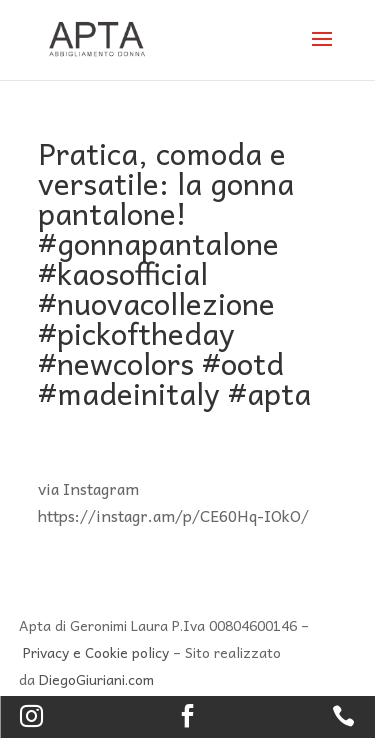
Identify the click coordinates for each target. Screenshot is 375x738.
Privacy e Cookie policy (96, 652)
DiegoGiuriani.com (96, 679)
